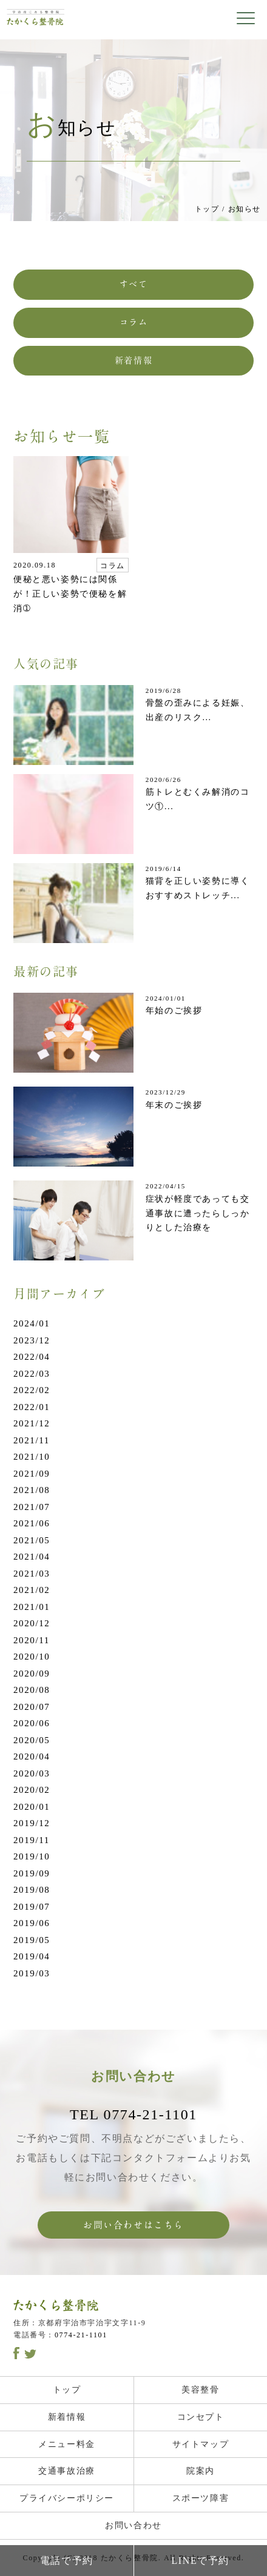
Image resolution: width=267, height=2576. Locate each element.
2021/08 (31, 1490)
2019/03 (31, 1973)
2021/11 (31, 1440)
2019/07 (31, 1907)
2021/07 (31, 1507)
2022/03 (31, 1374)
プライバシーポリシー (66, 2498)
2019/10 (31, 1856)
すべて (134, 284)
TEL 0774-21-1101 (133, 2114)
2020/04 (31, 1756)
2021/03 (31, 1573)
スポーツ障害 (200, 2498)
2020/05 (31, 1740)
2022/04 (31, 1357)
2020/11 (31, 1640)
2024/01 (31, 1323)
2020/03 (31, 1773)
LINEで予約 (200, 2560)
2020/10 (31, 1656)
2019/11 (31, 1840)
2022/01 (31, 1407)
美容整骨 (200, 2389)
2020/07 (31, 1707)
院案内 (200, 2470)
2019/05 (31, 1940)
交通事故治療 (66, 2470)
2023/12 (31, 1340)
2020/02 (31, 1790)
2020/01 (31, 1807)
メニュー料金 (66, 2444)
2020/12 (31, 1623)
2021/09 (31, 1473)
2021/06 (31, 1523)
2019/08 (31, 1890)
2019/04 (31, 1956)
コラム (134, 322)
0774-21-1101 (81, 2335)
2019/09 (31, 1873)
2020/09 (31, 1673)
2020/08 (31, 1690)
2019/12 (31, 1823)
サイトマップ (200, 2444)
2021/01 (31, 1607)
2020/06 (31, 1723)
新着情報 (133, 360)
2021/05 (31, 1540)
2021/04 (31, 1556)
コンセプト (201, 2417)
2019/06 (31, 1923)
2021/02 (31, 1590)
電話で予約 (66, 2560)
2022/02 (31, 1390)
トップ (207, 209)
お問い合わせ (133, 2525)
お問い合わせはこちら (133, 2225)
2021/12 (31, 1423)
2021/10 (31, 1457)
